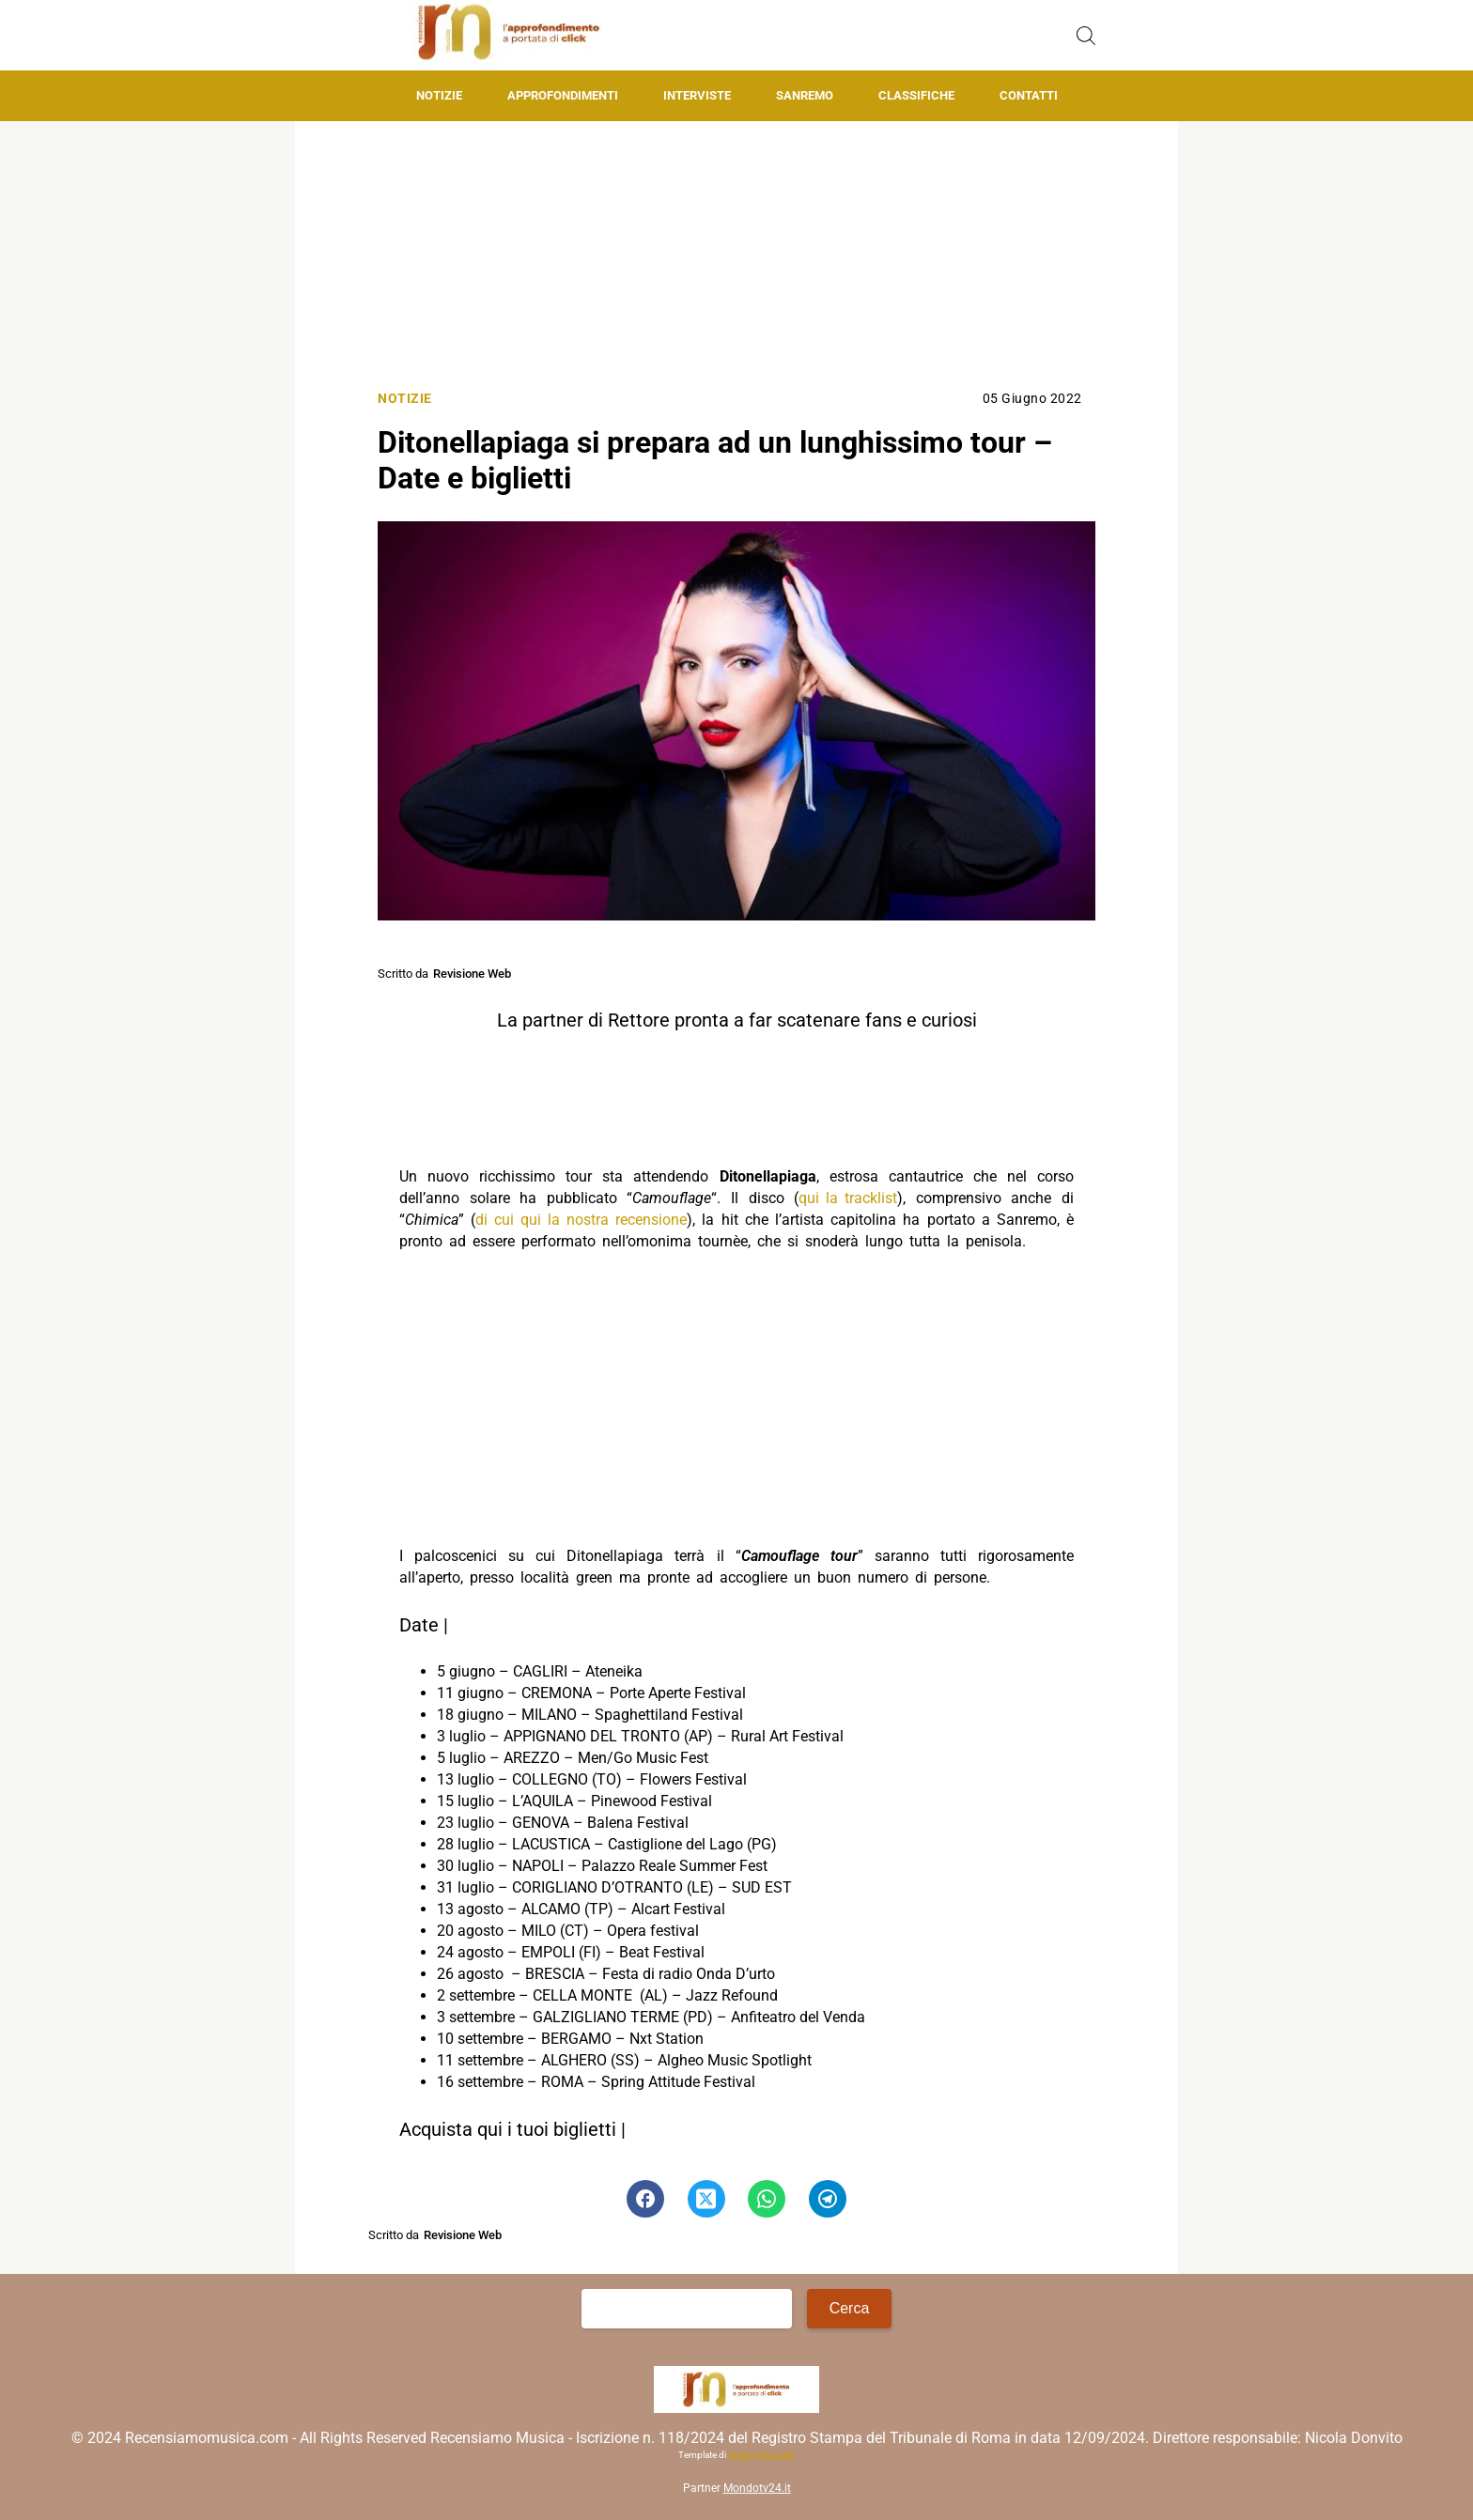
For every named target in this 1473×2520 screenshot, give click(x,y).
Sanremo (804, 95)
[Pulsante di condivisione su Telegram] (827, 2199)
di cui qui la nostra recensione (581, 1220)
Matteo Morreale (761, 2455)
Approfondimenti (562, 95)
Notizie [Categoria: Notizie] (405, 399)
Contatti (1029, 95)
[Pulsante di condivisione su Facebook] (645, 2199)
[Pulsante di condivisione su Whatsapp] (766, 2199)
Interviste (697, 95)
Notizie (439, 95)
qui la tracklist (848, 1198)
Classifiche (916, 95)
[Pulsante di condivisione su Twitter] (706, 2199)
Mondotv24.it (757, 2488)
